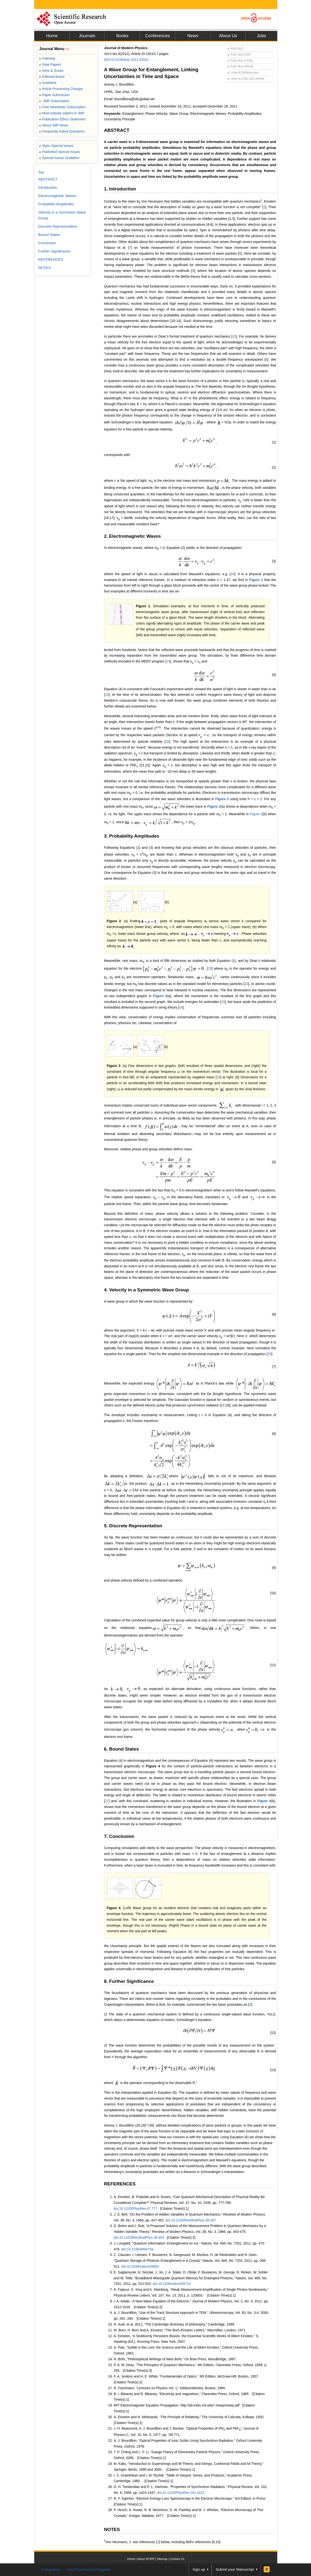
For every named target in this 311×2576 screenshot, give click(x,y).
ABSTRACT (117, 130)
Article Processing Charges (61, 89)
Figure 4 (264, 1801)
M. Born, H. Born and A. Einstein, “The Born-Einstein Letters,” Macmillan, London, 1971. (180, 2330)
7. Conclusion (119, 1836)
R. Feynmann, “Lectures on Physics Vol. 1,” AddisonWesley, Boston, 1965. (170, 2388)
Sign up (199, 2569)
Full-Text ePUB (240, 66)
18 (232, 574)
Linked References (243, 72)
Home (52, 35)
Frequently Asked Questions (62, 131)
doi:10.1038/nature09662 (140, 2266)
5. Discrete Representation (133, 1525)
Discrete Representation (57, 226)
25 (269, 1354)
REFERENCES (120, 2183)
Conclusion (47, 243)
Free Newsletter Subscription (62, 107)
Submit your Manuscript (235, 2569)
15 (234, 336)
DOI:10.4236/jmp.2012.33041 (126, 60)
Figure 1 (256, 580)
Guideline (47, 83)
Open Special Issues (56, 146)
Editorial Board (51, 77)
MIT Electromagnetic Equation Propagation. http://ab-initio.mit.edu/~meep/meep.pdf (177, 2405)
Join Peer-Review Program (89, 2569)
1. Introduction (120, 188)
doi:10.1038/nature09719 (171, 2284)
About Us (228, 35)
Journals (87, 35)
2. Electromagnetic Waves (132, 536)
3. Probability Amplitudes (131, 836)
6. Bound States (121, 1749)
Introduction (47, 187)
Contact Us (177, 2559)
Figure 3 (160, 996)
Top (41, 172)
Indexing (47, 58)
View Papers (50, 64)
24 (181, 1007)
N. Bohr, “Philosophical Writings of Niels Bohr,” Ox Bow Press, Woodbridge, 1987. (175, 2359)
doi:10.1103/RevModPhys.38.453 (139, 2237)
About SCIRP (146, 2559)
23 (246, 984)
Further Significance (54, 251)
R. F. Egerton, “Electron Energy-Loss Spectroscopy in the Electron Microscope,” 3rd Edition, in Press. (190, 2498)
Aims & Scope (51, 70)
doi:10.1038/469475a (137, 2249)
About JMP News (53, 125)
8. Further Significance (129, 1981)
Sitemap (162, 2559)
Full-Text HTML (240, 61)
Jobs (261, 35)
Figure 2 (222, 799)
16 (107, 695)
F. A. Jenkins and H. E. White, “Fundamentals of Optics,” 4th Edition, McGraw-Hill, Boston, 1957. (186, 2376)
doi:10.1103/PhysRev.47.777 (135, 2208)
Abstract (235, 48)
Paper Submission (54, 95)
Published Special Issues (59, 152)
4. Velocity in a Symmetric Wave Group (146, 1289)
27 (107, 1801)
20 (167, 741)
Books (122, 35)
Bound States (49, 235)
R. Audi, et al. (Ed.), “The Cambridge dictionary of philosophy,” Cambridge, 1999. (174, 2324)
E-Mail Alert (50, 2569)
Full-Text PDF (239, 54)
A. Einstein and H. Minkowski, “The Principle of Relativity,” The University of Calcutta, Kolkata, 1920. (189, 2417)
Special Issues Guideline (59, 158)
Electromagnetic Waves (57, 196)
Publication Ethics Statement (62, 119)
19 (168, 661)
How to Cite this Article (245, 78)
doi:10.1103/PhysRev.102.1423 (180, 2493)
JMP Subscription (54, 101)
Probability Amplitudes (56, 204)
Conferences (157, 35)
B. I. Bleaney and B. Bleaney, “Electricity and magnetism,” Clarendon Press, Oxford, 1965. (181, 2394)
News (192, 35)
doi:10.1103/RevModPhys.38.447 (190, 2220)
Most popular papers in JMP (62, 113)
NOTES (112, 2529)
